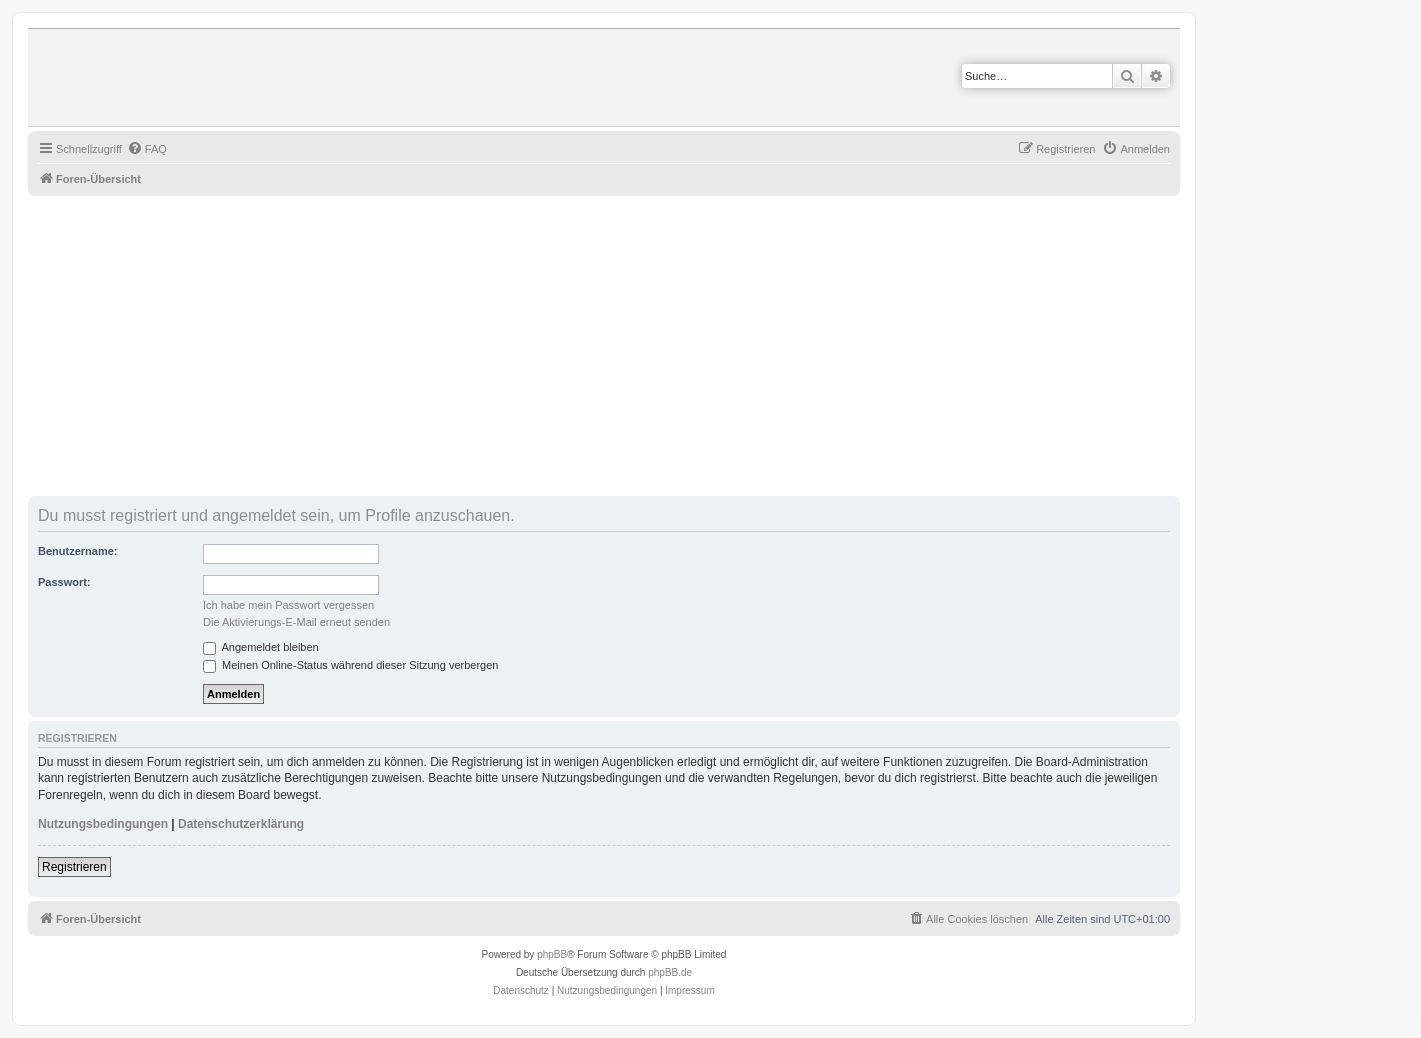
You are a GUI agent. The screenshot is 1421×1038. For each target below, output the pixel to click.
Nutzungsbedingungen (103, 824)
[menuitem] (147, 149)
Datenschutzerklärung (241, 824)
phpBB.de (670, 972)
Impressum (689, 990)
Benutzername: (77, 551)
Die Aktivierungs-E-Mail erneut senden (296, 622)
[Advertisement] (628, 346)
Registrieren (74, 867)
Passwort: (64, 582)
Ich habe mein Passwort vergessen (288, 605)
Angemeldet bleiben (261, 647)
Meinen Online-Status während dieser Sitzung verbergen (350, 665)
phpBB (552, 954)
